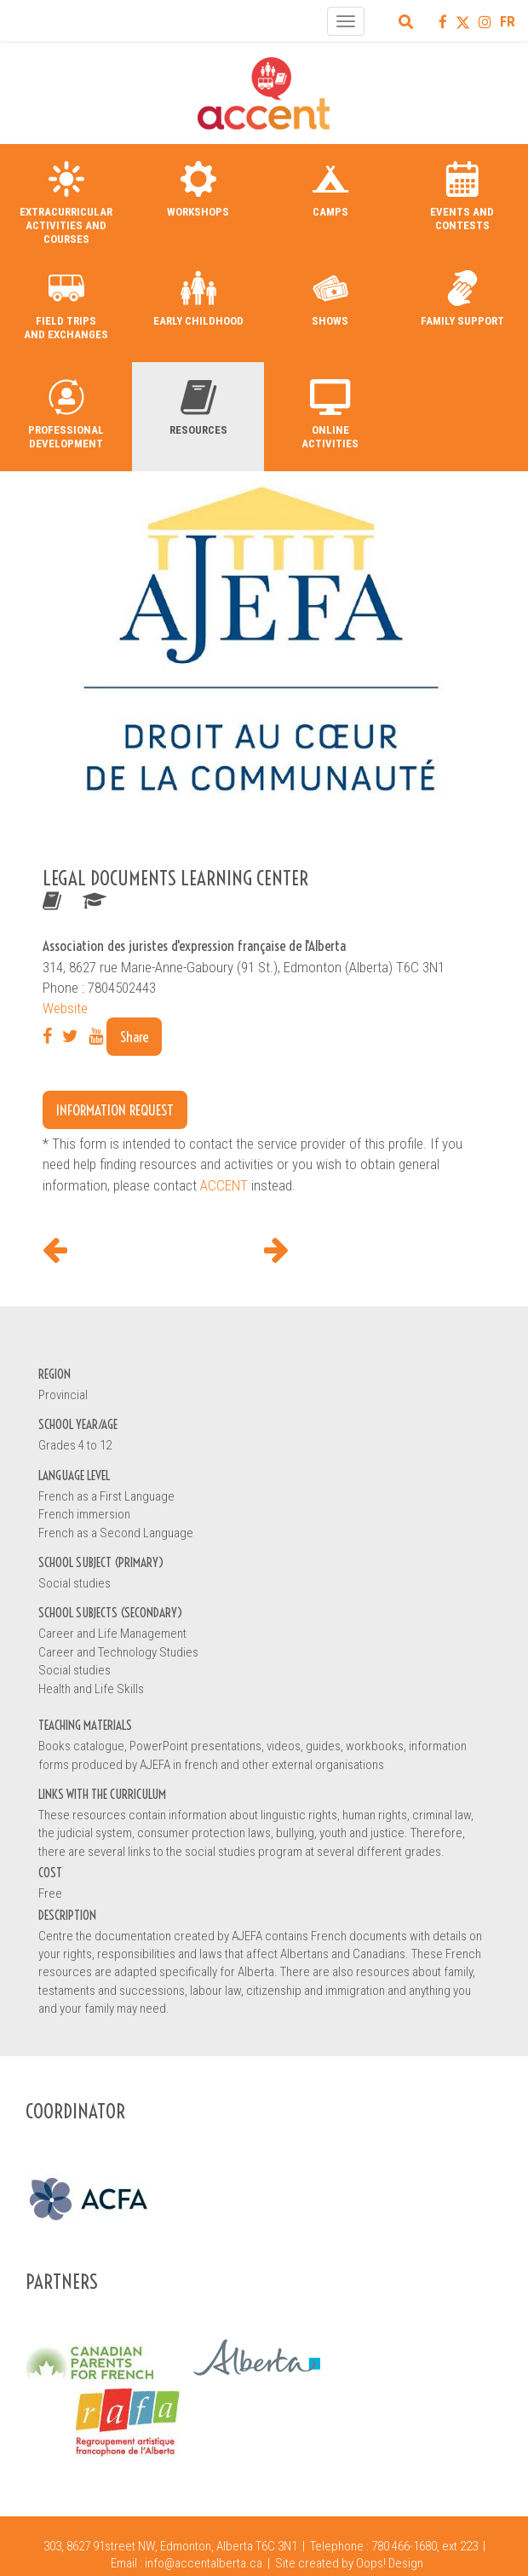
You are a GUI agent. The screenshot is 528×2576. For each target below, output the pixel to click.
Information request (115, 1110)
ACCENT (224, 1185)
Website (65, 1008)
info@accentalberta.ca (203, 2563)
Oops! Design (389, 2563)
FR (507, 21)
